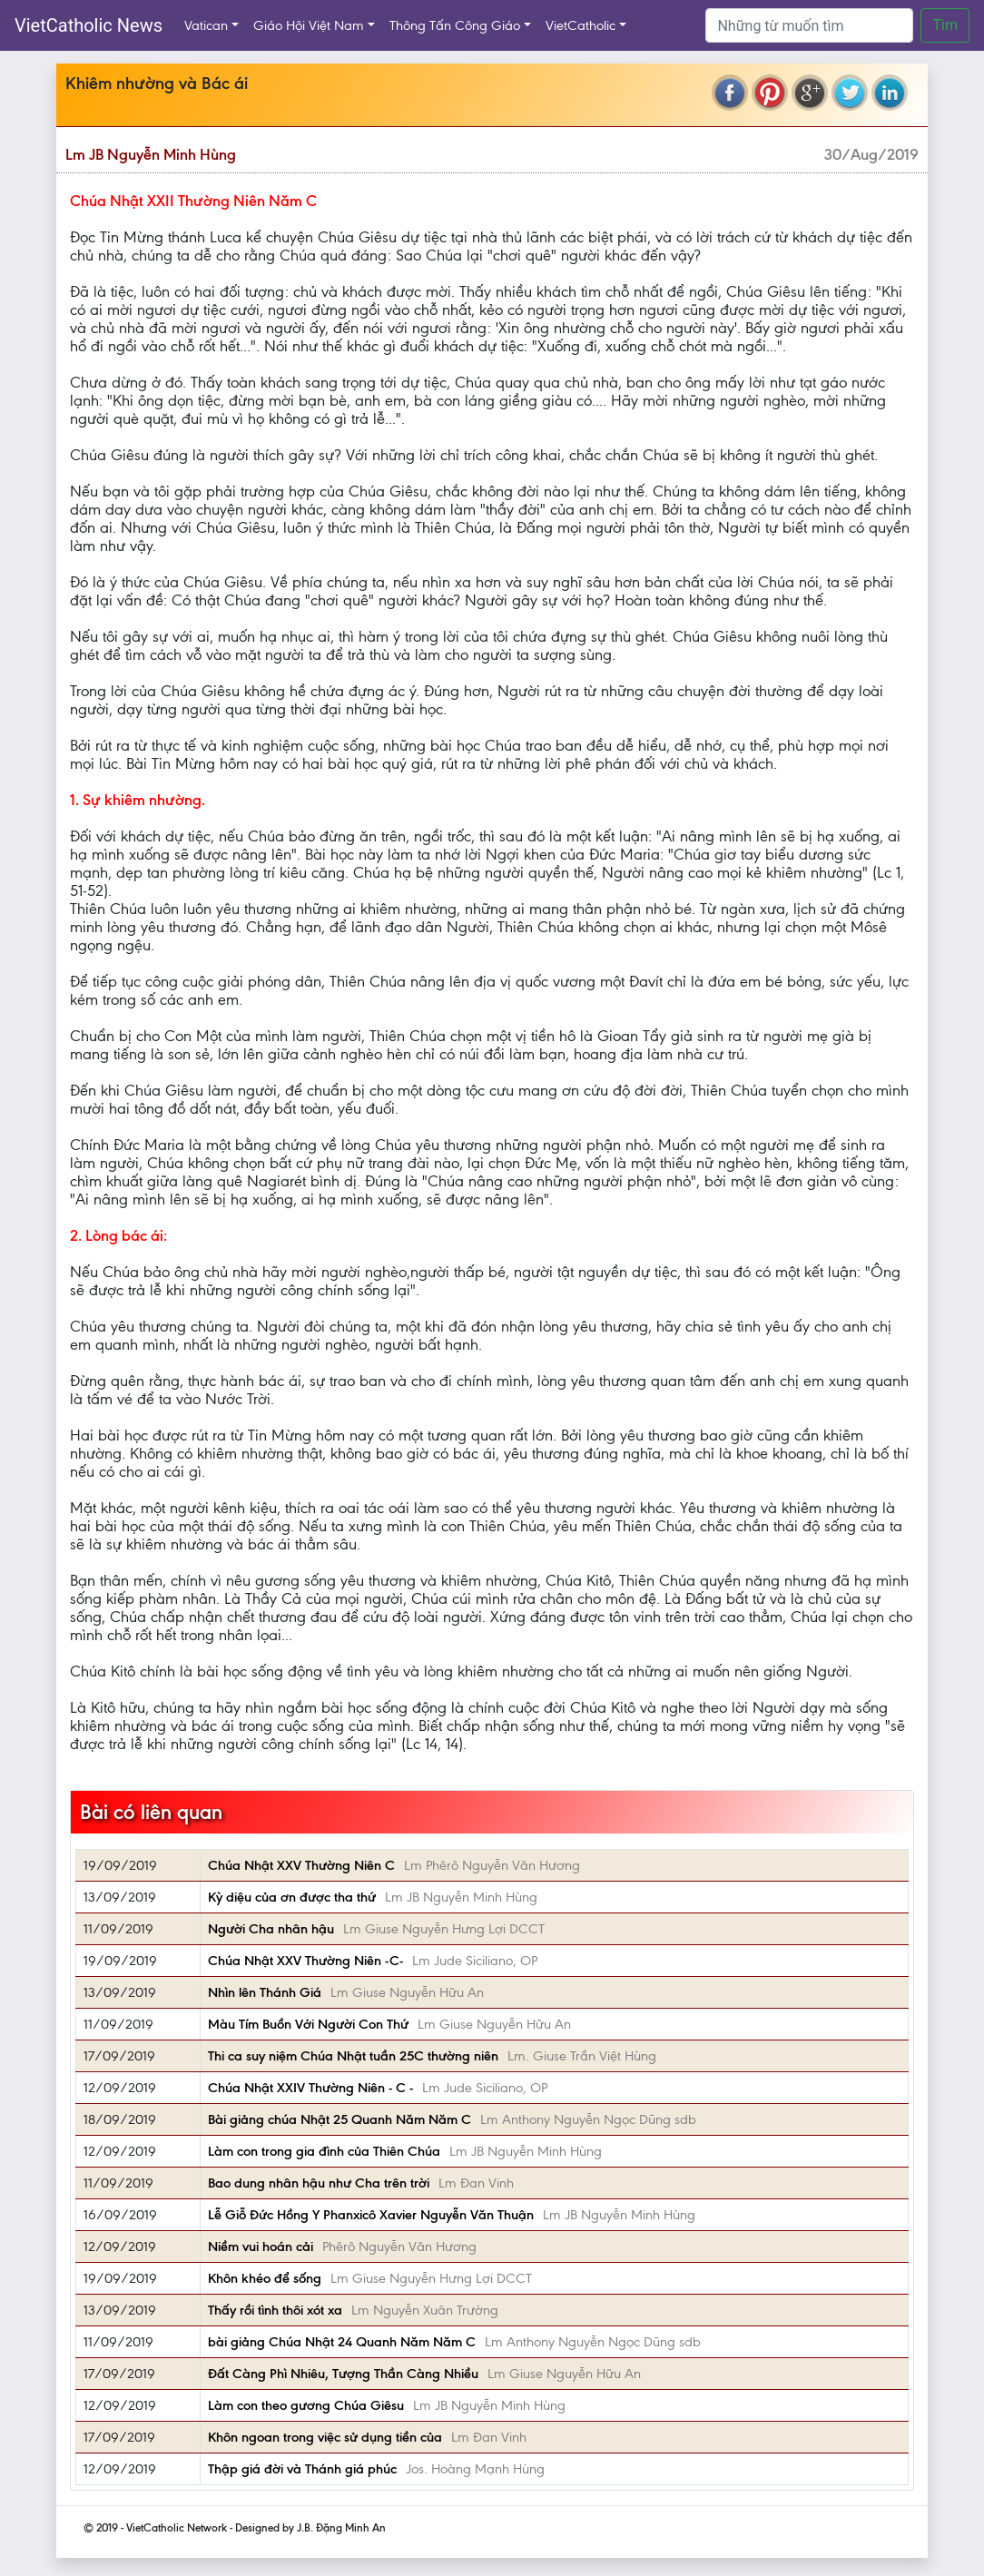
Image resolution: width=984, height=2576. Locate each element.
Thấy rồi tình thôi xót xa (275, 2310)
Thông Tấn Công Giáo (454, 25)
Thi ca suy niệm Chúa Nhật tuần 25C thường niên (353, 2056)
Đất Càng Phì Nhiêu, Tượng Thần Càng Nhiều (343, 2373)
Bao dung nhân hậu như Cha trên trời (318, 2183)
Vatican (206, 25)
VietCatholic (580, 25)
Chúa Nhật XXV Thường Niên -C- (305, 1960)
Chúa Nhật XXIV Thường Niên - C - (310, 2087)
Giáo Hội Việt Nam (308, 25)
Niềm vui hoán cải (260, 2246)
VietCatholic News (88, 25)
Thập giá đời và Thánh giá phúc (302, 2469)
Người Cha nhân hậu (271, 1929)
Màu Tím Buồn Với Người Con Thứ (308, 2024)
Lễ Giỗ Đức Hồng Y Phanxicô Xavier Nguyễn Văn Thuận (371, 2215)
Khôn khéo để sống (264, 2278)
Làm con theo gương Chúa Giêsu (306, 2405)
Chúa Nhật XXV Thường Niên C (301, 1865)
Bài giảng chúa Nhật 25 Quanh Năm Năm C (339, 2119)
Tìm (945, 25)
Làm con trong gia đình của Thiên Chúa (324, 2151)
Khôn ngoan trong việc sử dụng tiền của (325, 2437)
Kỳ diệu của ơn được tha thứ (292, 1897)
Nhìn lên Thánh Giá (264, 1992)
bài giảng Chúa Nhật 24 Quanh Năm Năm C (342, 2342)
